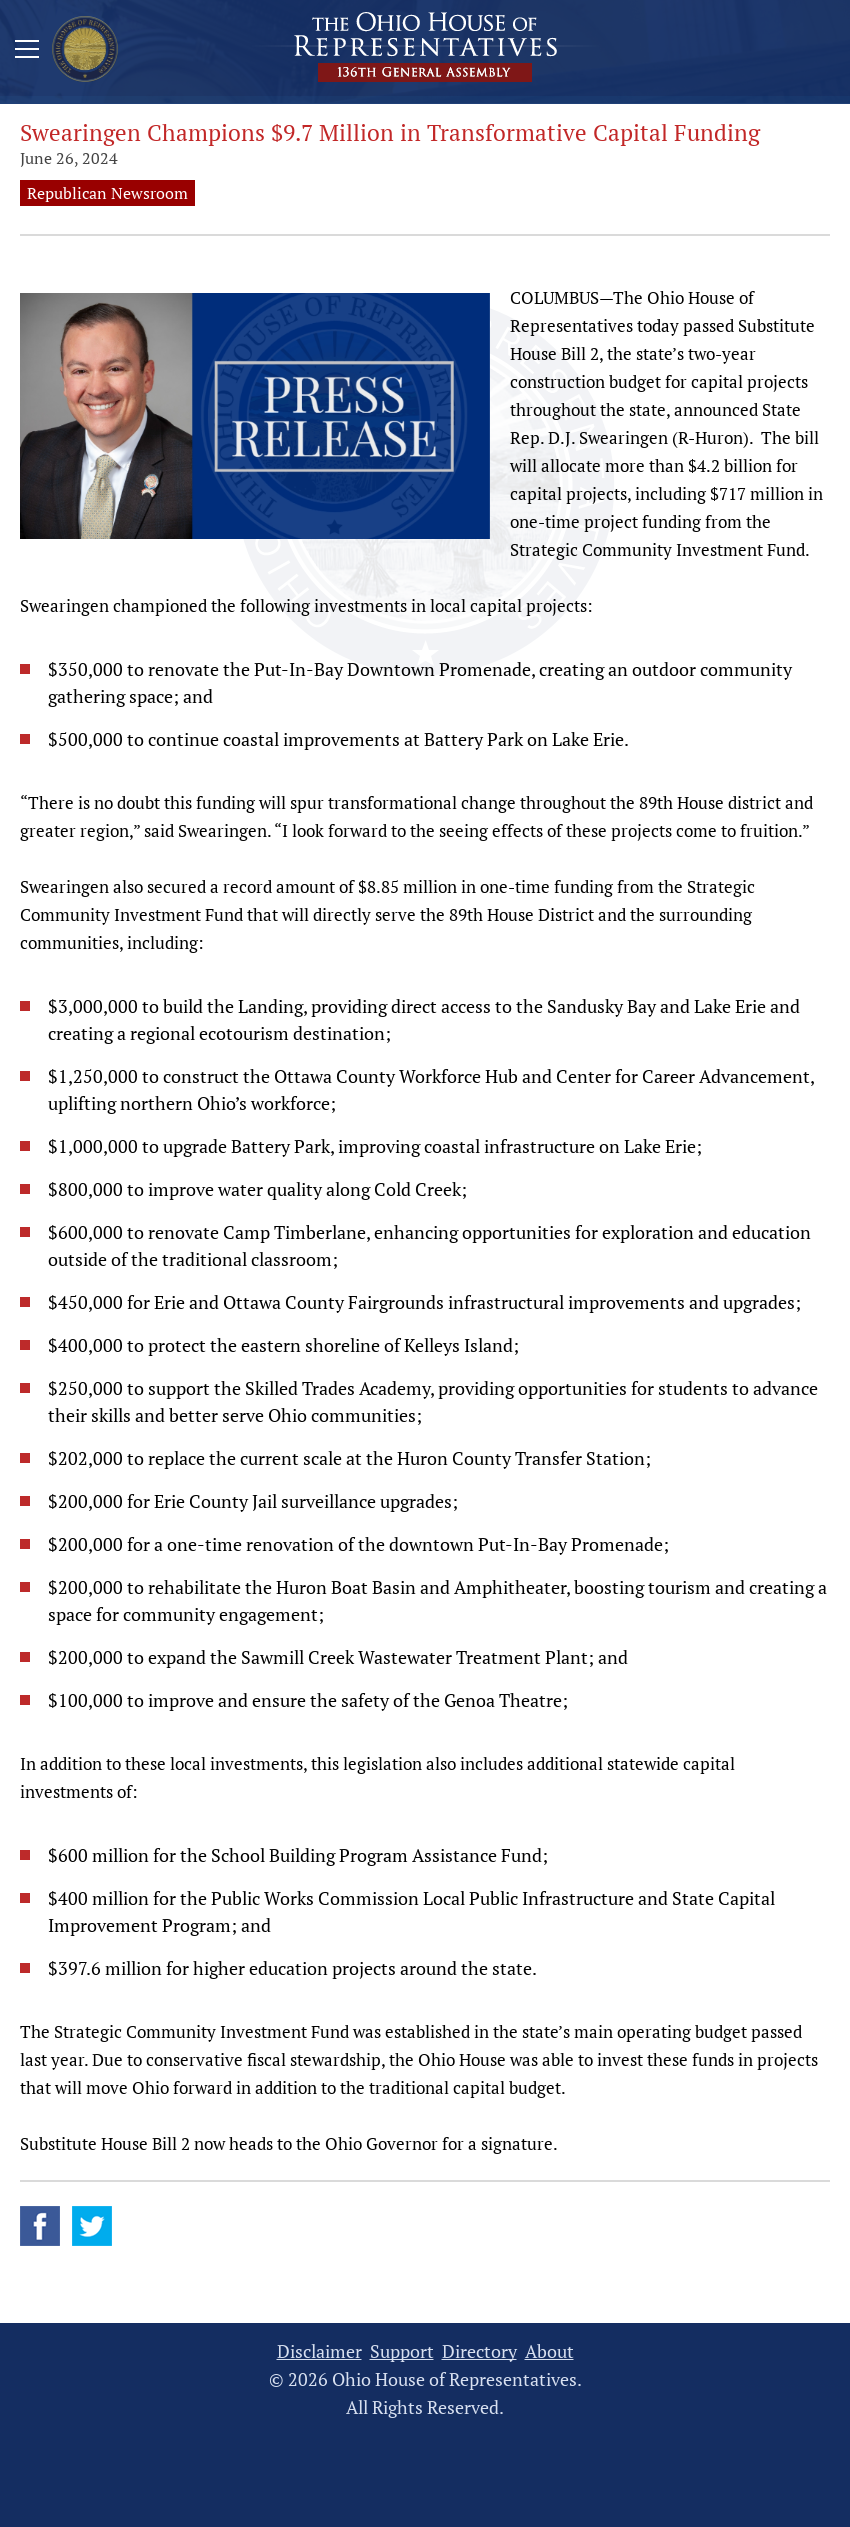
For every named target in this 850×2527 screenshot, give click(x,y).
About (549, 2351)
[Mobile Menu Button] (27, 52)
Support (402, 2351)
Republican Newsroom (107, 193)
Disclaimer (319, 2351)
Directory (479, 2351)
